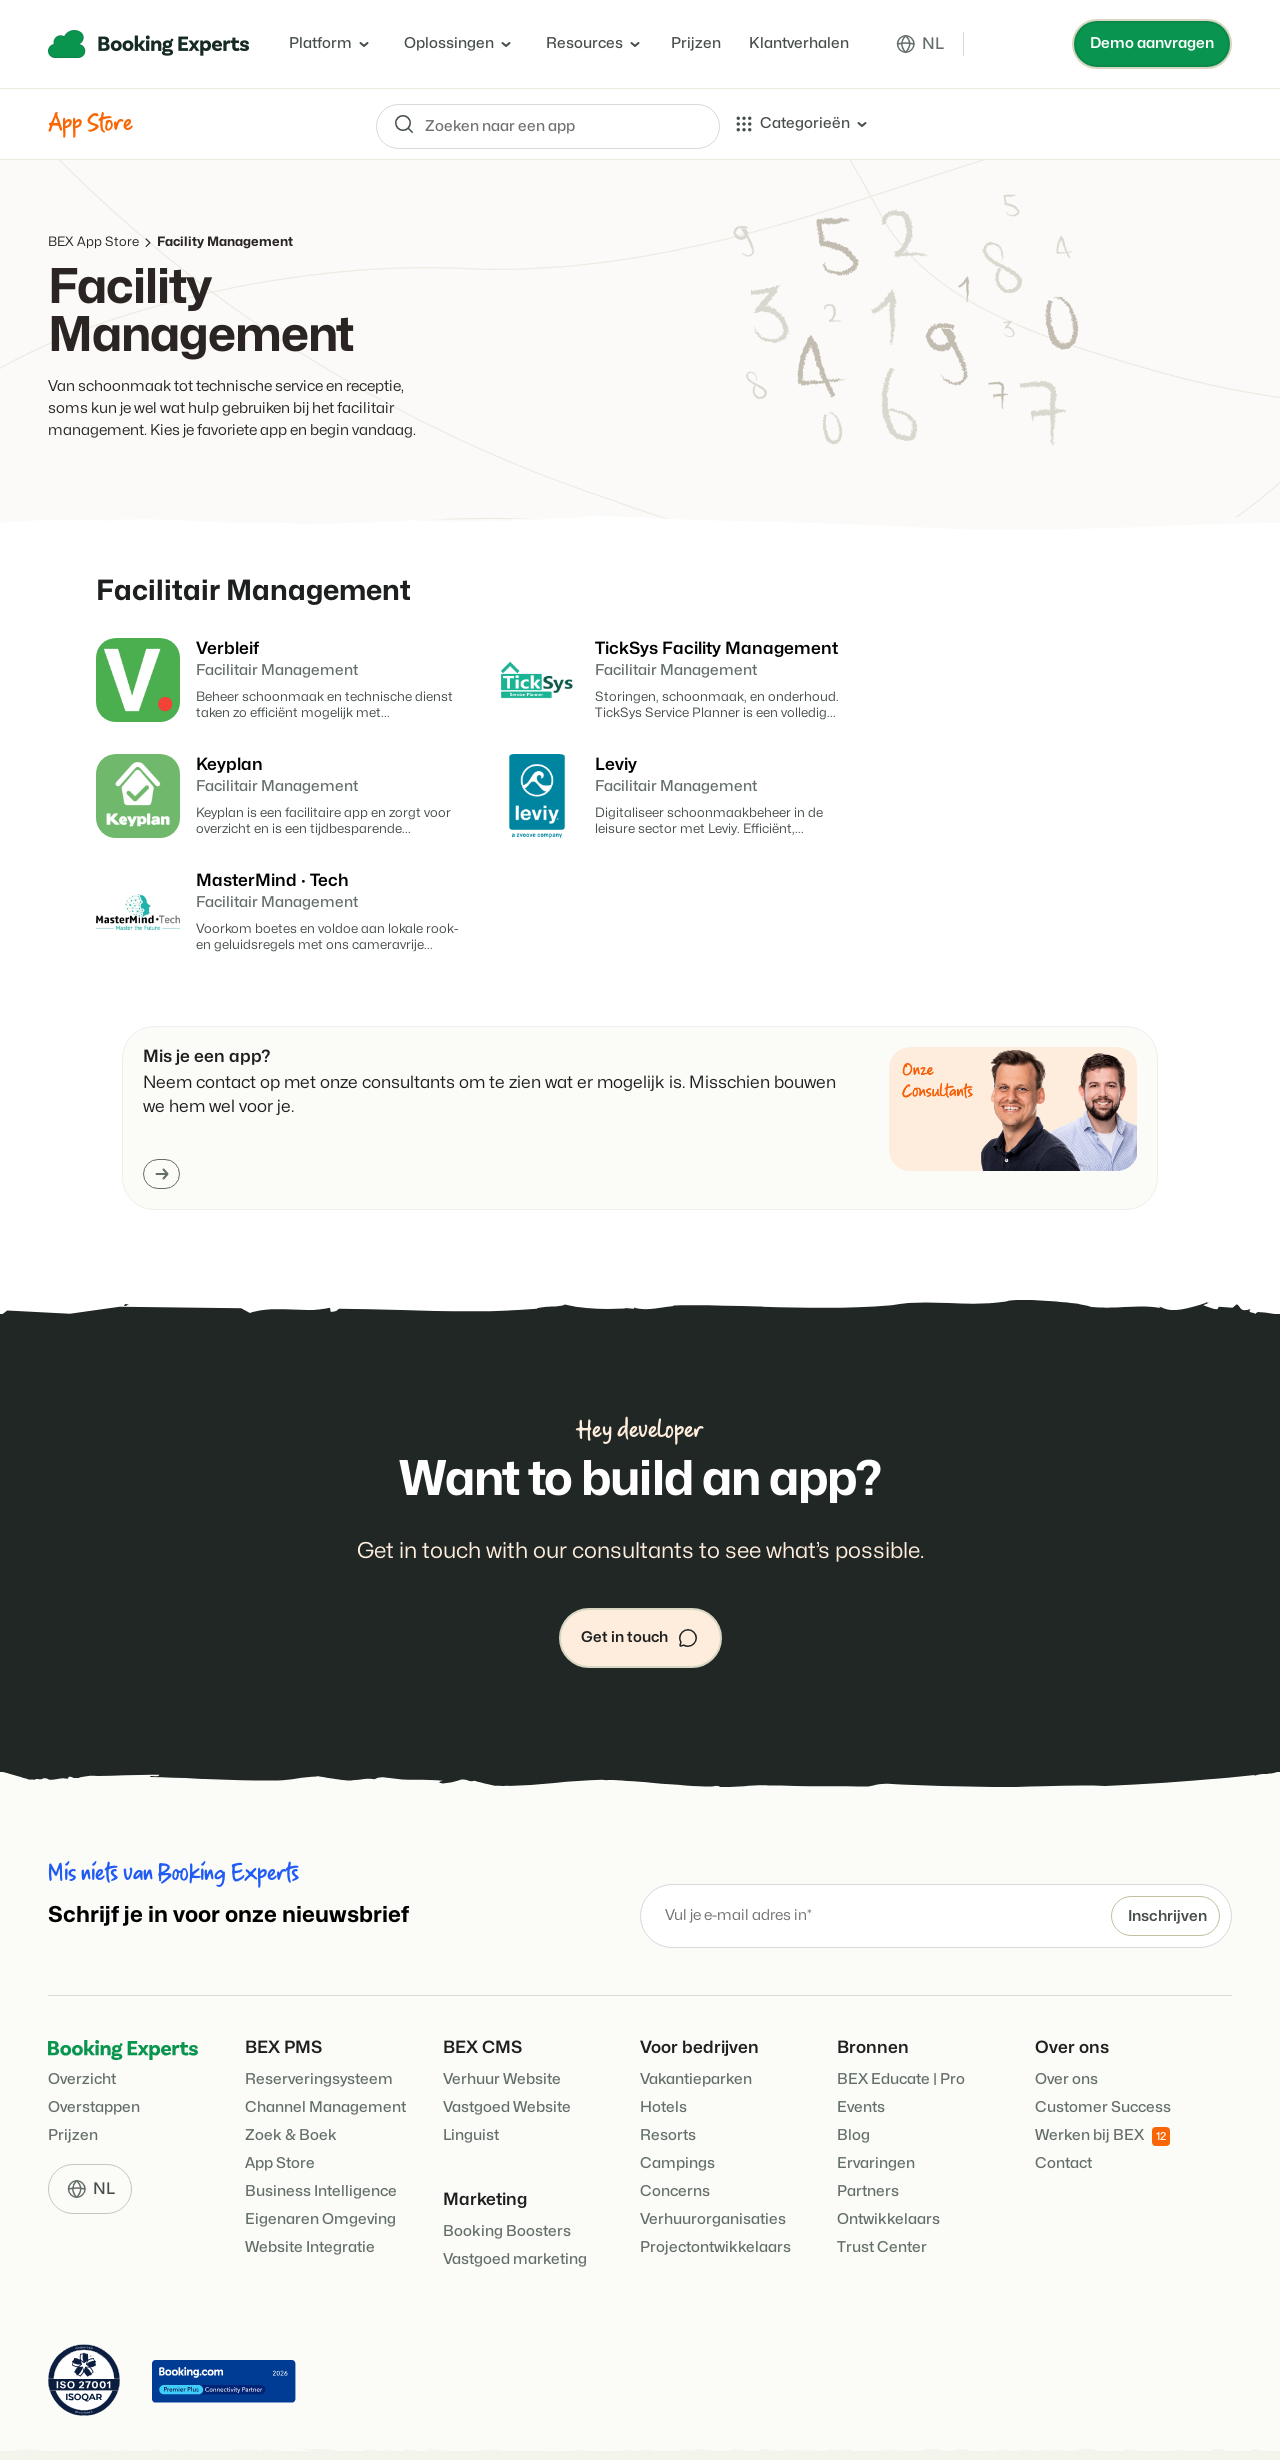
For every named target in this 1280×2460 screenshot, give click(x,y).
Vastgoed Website (507, 2044)
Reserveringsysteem (319, 2016)
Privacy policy (525, 2419)
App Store (280, 2100)
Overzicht (82, 2016)
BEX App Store (93, 242)
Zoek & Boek (291, 2072)
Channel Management (325, 2044)
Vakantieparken (696, 2016)
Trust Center (882, 2184)
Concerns (675, 2128)
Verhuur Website (502, 2016)
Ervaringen (876, 2100)
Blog (853, 2072)
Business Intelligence (321, 2128)
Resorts (668, 2072)
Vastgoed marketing (515, 2196)
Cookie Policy (417, 2419)
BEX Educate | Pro (901, 2016)
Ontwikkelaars (888, 2156)
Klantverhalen (799, 43)
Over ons (1066, 2016)
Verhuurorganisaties (713, 2156)
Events (861, 2044)
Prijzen (696, 43)
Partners (868, 2128)
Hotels (663, 2044)
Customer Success (1103, 2044)
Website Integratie (310, 2184)
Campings (677, 2100)
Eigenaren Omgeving (320, 2156)
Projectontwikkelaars (715, 2184)
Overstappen (94, 2044)
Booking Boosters (507, 2168)
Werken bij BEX (1102, 2073)
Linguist (471, 2072)
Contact (1063, 2100)
